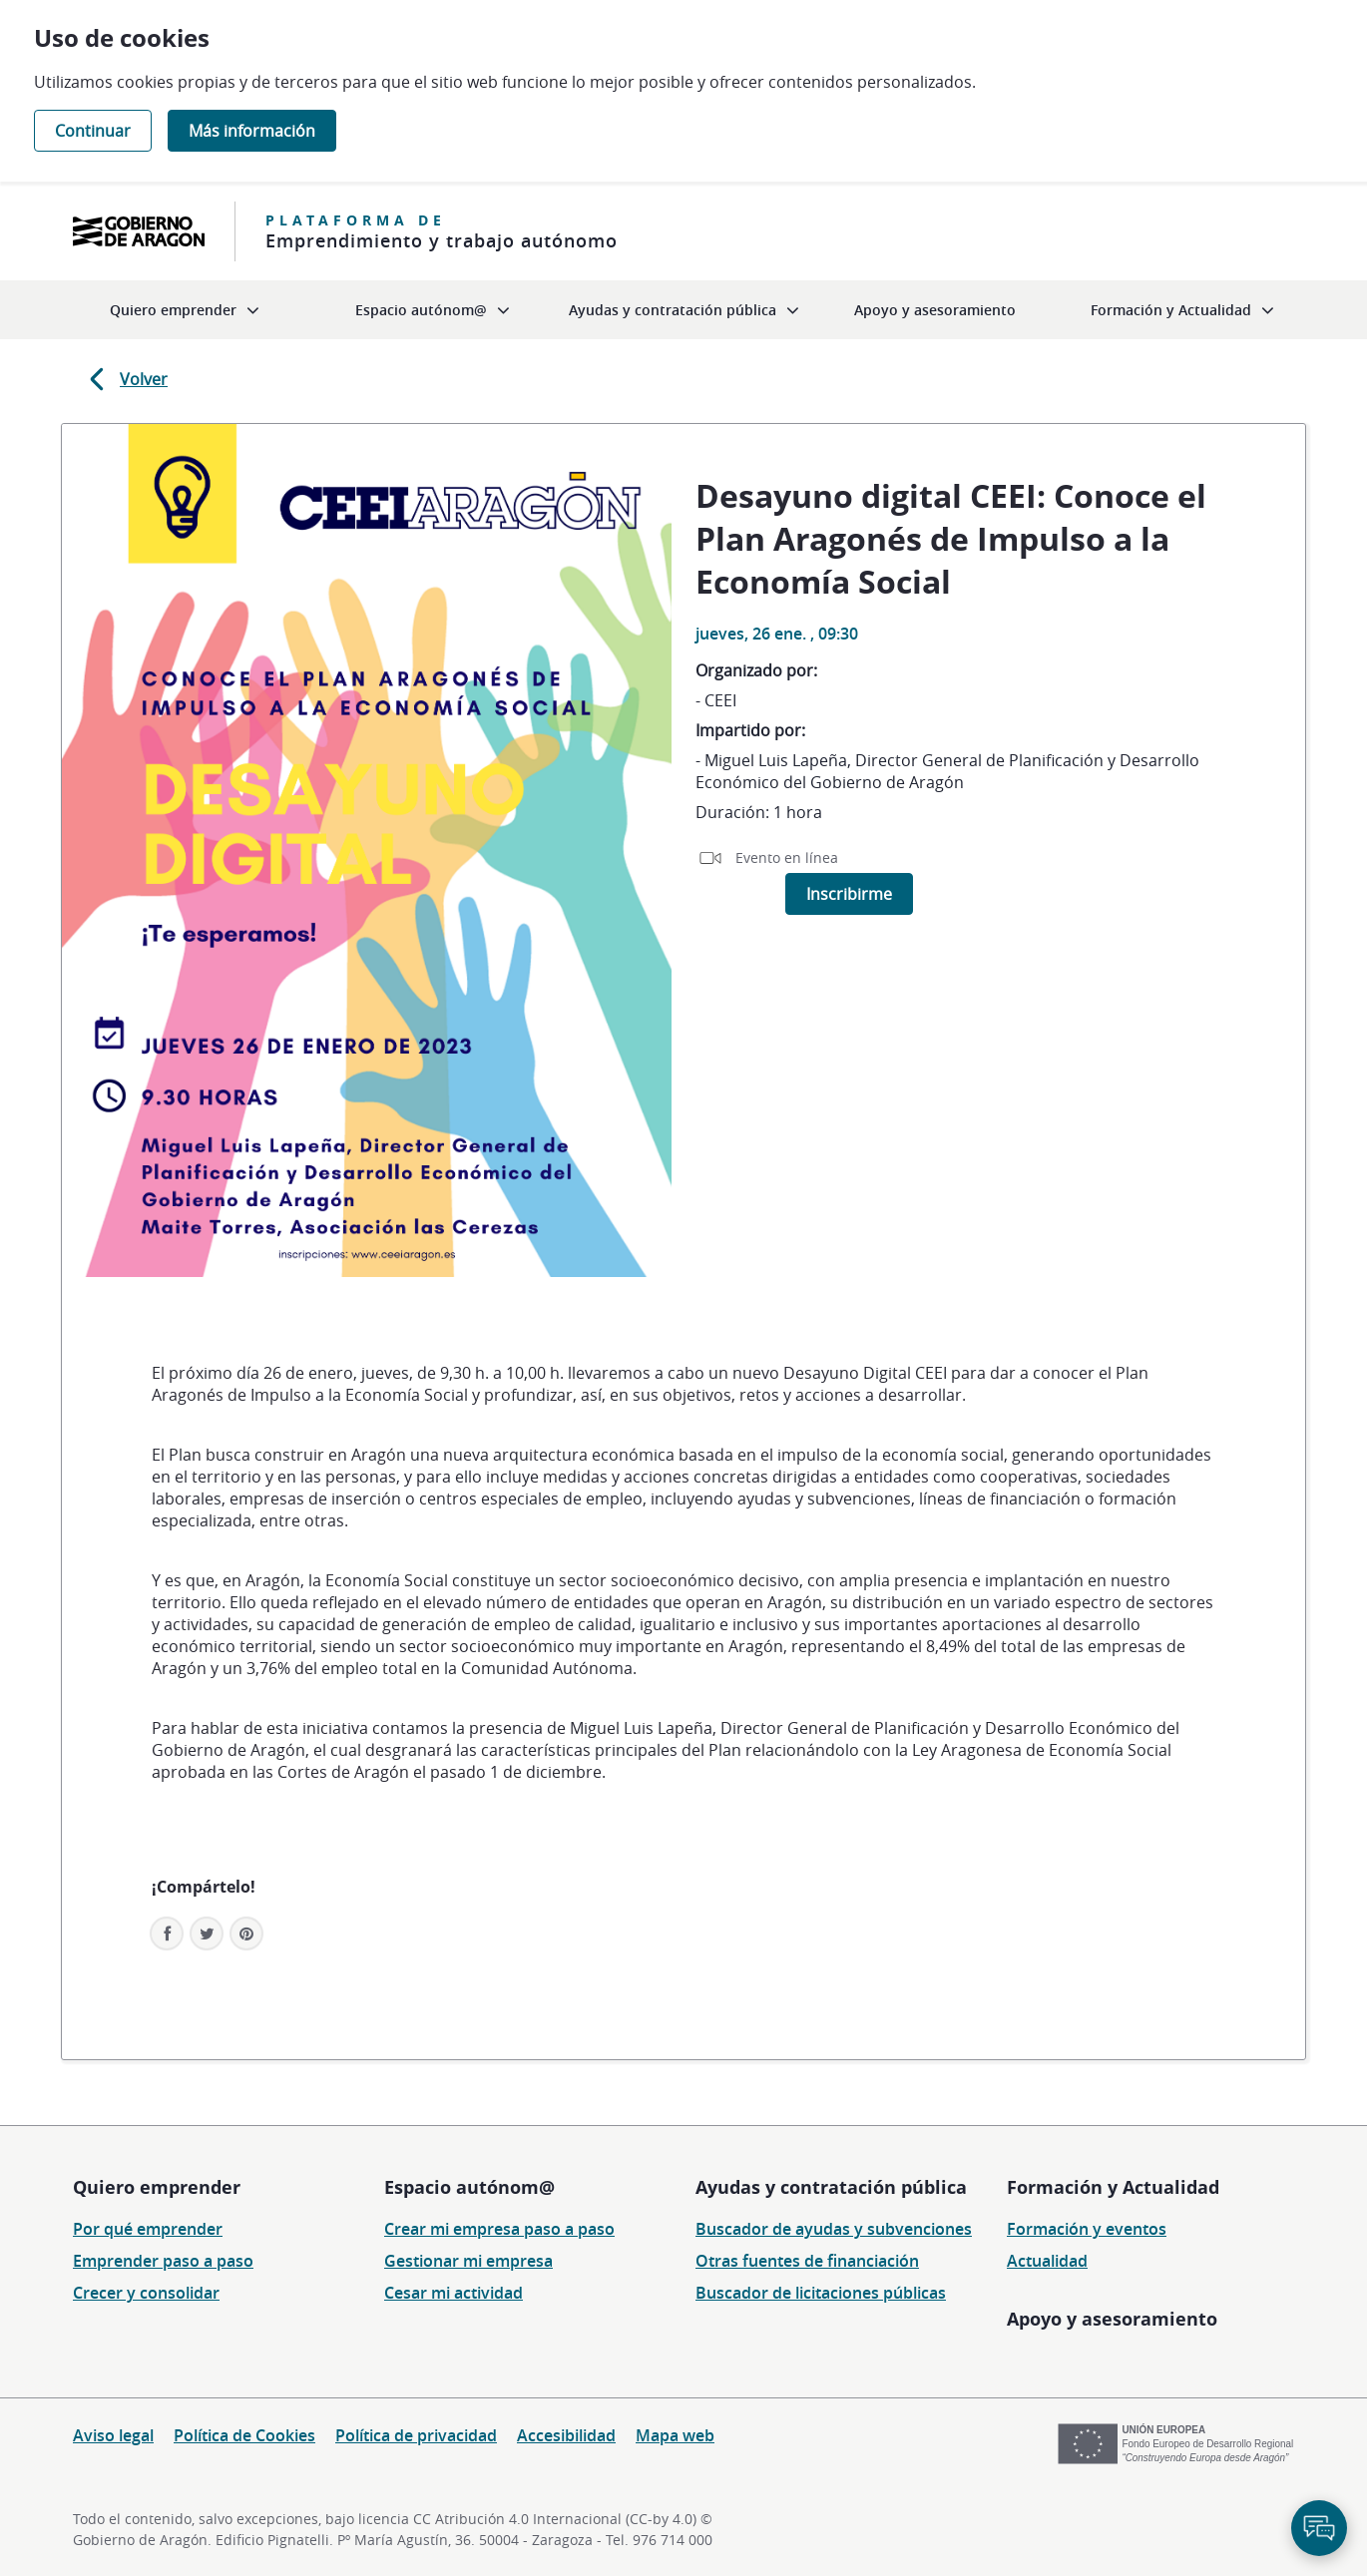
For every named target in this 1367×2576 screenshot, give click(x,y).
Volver (125, 379)
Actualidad (1047, 2261)
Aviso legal (113, 2435)
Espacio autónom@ (469, 2187)
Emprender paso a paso (163, 2261)
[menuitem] (184, 309)
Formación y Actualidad (1113, 2187)
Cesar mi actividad (453, 2293)
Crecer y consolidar (146, 2293)
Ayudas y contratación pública (831, 2187)
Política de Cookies (244, 2435)
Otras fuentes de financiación (807, 2261)
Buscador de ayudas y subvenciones (833, 2229)
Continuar (93, 131)
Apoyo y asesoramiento (1112, 2319)
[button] (246, 1933)
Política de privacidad (416, 2435)
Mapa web (675, 2435)
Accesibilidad (566, 2435)
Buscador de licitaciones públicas (820, 2293)
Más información (252, 131)
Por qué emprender (148, 2229)
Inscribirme (849, 894)
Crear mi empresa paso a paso (499, 2229)
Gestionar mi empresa (468, 2261)
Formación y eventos (1086, 2229)
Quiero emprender (156, 2187)
